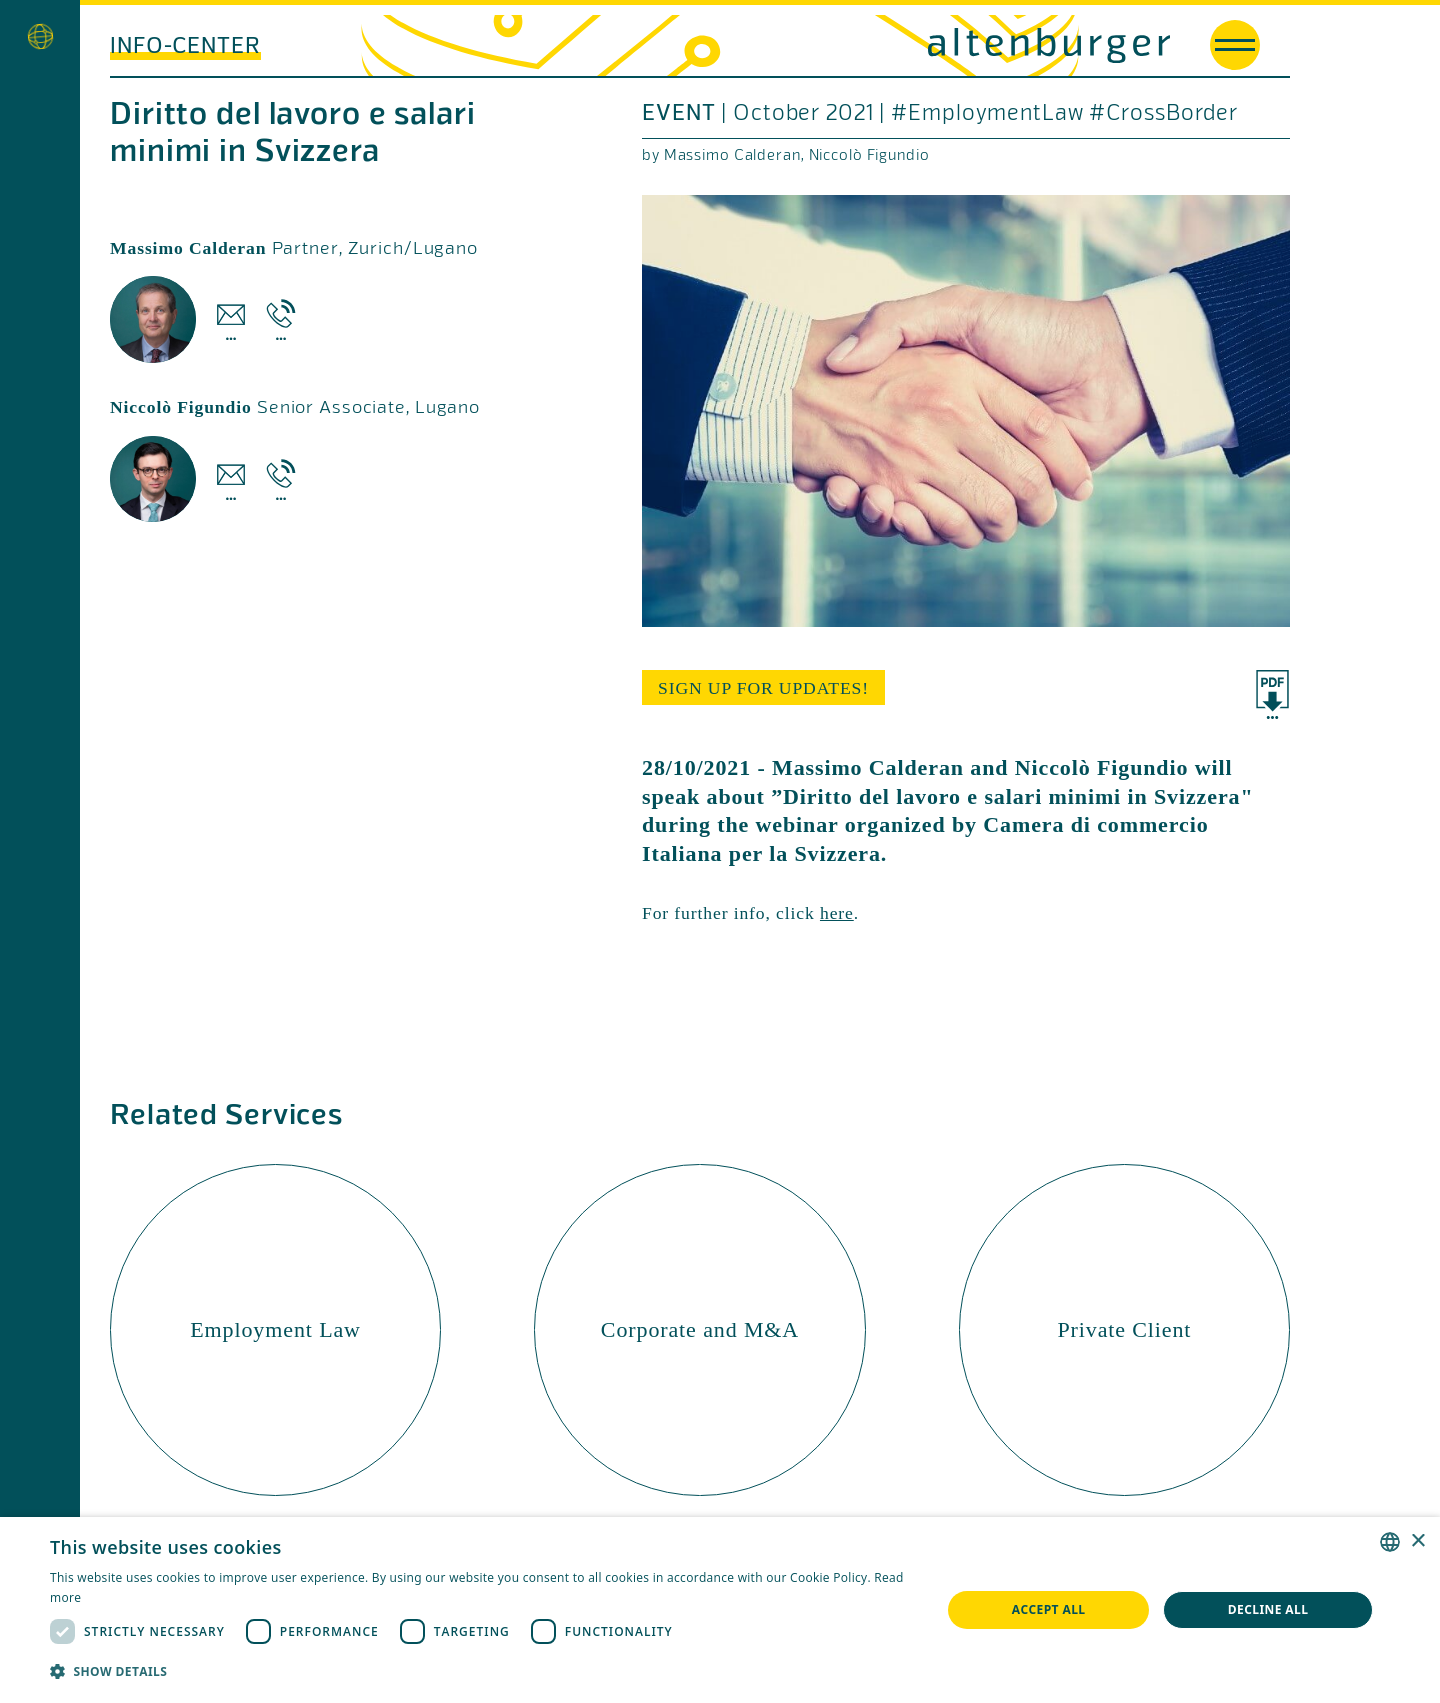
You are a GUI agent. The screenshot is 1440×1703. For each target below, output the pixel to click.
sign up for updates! (763, 688)
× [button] (1417, 1541)
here (837, 913)
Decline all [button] (1268, 1609)
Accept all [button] (1049, 1609)
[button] (482, 1671)
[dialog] (720, 1610)
